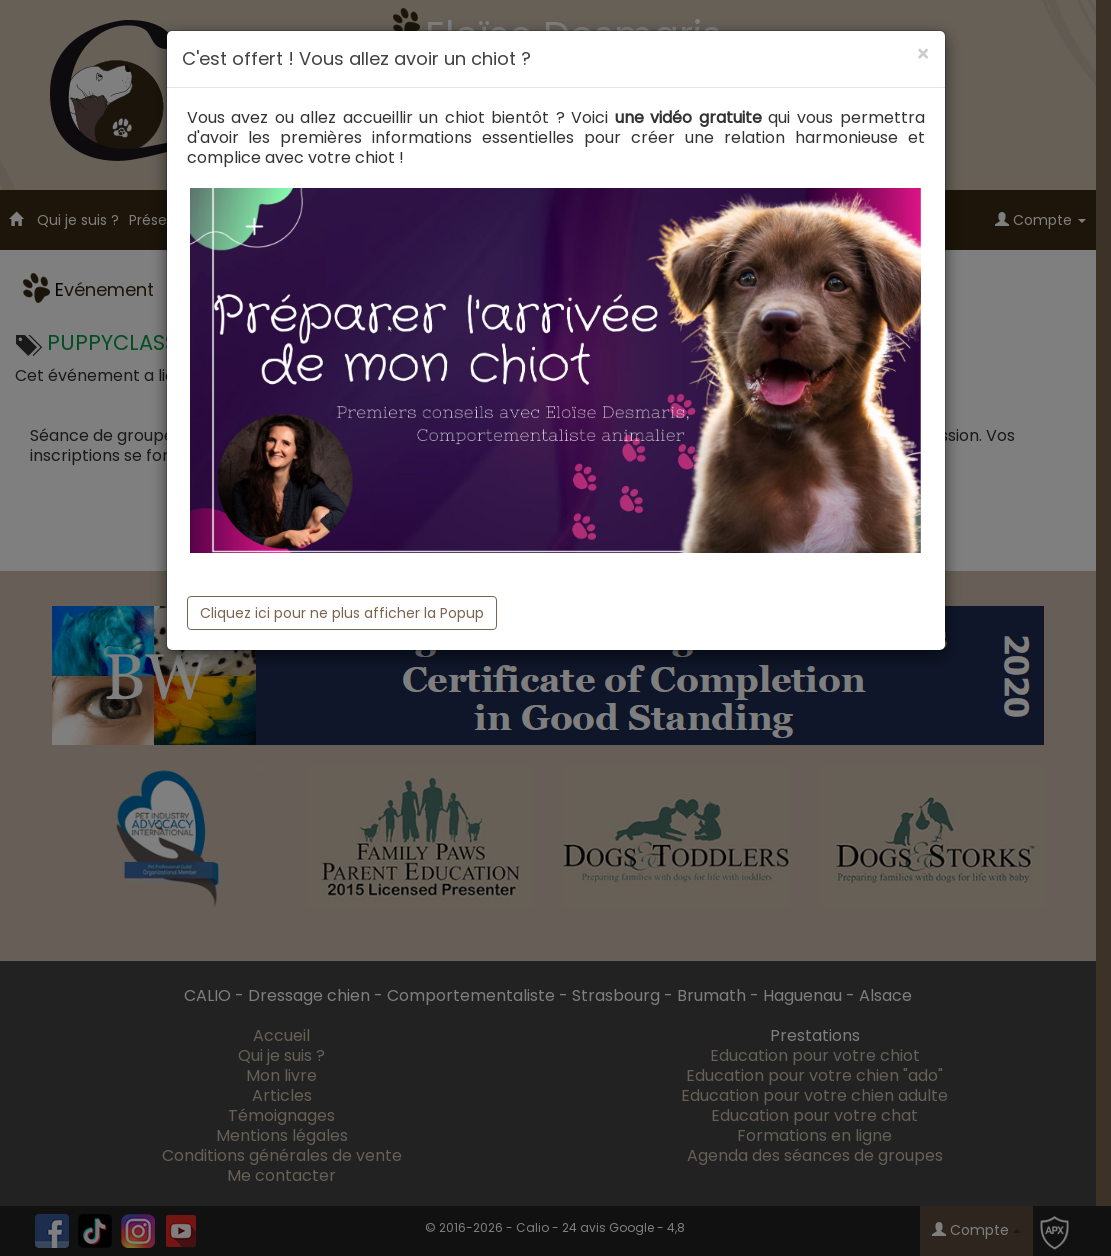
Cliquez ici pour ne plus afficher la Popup (342, 613)
